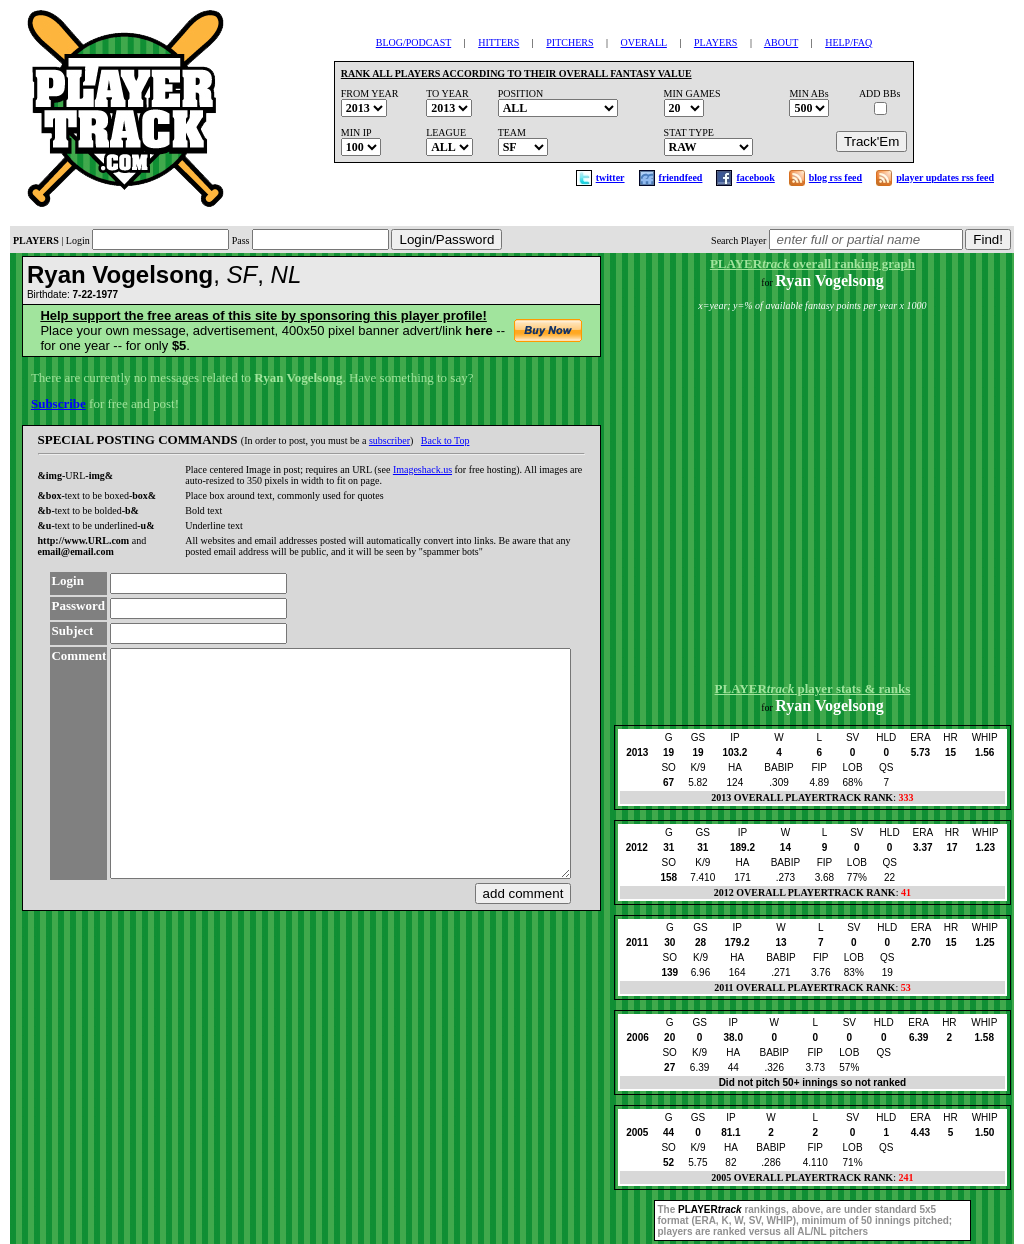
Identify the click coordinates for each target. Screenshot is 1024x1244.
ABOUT (781, 42)
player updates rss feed (945, 177)
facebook (755, 177)
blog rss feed (835, 177)
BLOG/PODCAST (413, 42)
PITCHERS (569, 42)
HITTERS (498, 42)
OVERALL (644, 42)
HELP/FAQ (848, 42)
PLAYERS (716, 42)
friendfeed (681, 177)
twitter (610, 177)
